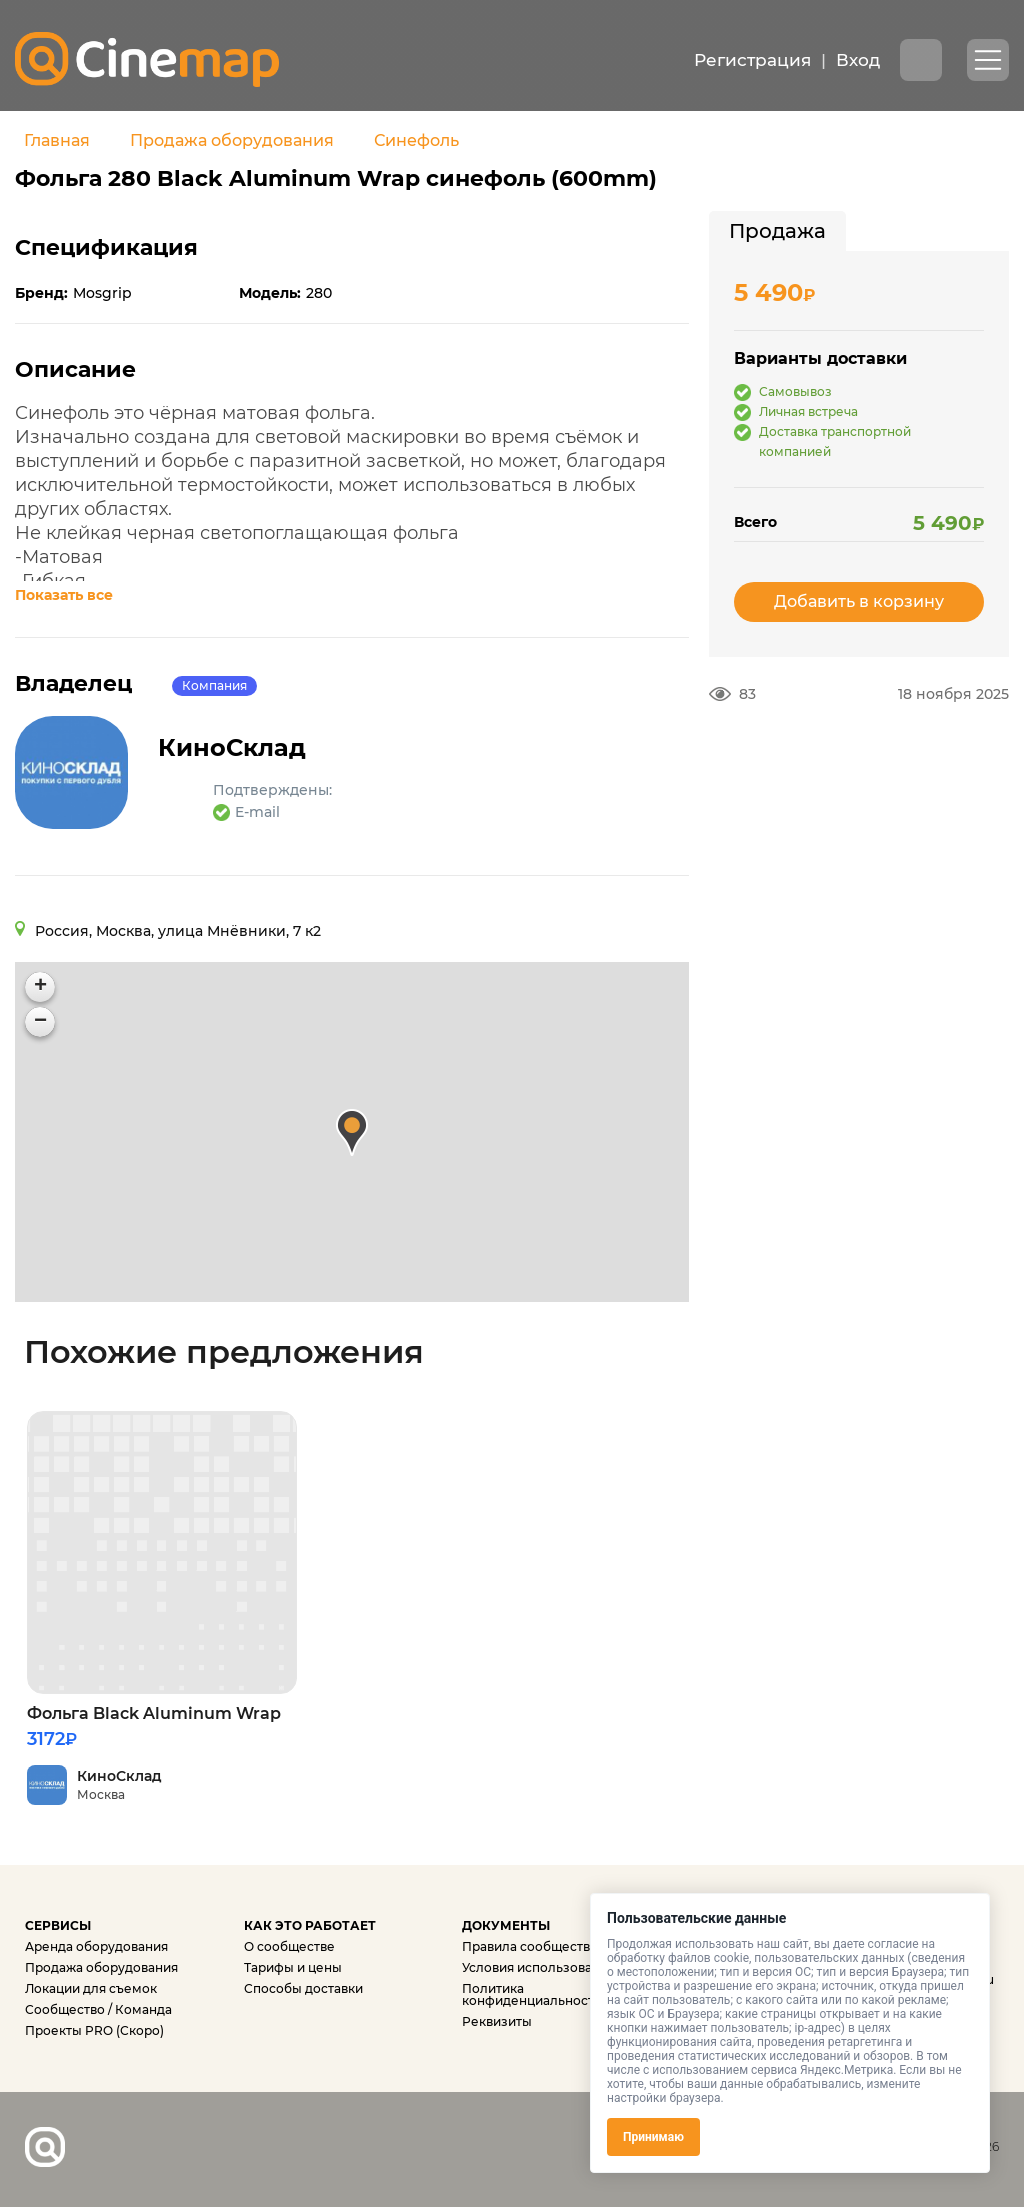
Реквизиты (497, 2021)
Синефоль (416, 140)
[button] (352, 1132)
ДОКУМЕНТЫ (506, 1925)
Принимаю (653, 2137)
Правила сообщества (529, 1946)
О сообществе (289, 1946)
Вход (858, 60)
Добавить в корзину (859, 601)
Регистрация (752, 60)
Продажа (777, 231)
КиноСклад (239, 748)
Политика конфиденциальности (532, 1994)
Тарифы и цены (293, 1967)
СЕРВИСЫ (58, 1925)
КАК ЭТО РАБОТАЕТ (310, 1925)
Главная (57, 140)
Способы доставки (303, 1988)
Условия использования (538, 1967)
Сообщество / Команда (98, 2009)
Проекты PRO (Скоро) (94, 2030)
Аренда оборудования (96, 1946)
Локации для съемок (91, 1988)
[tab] (777, 231)
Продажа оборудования (232, 140)
